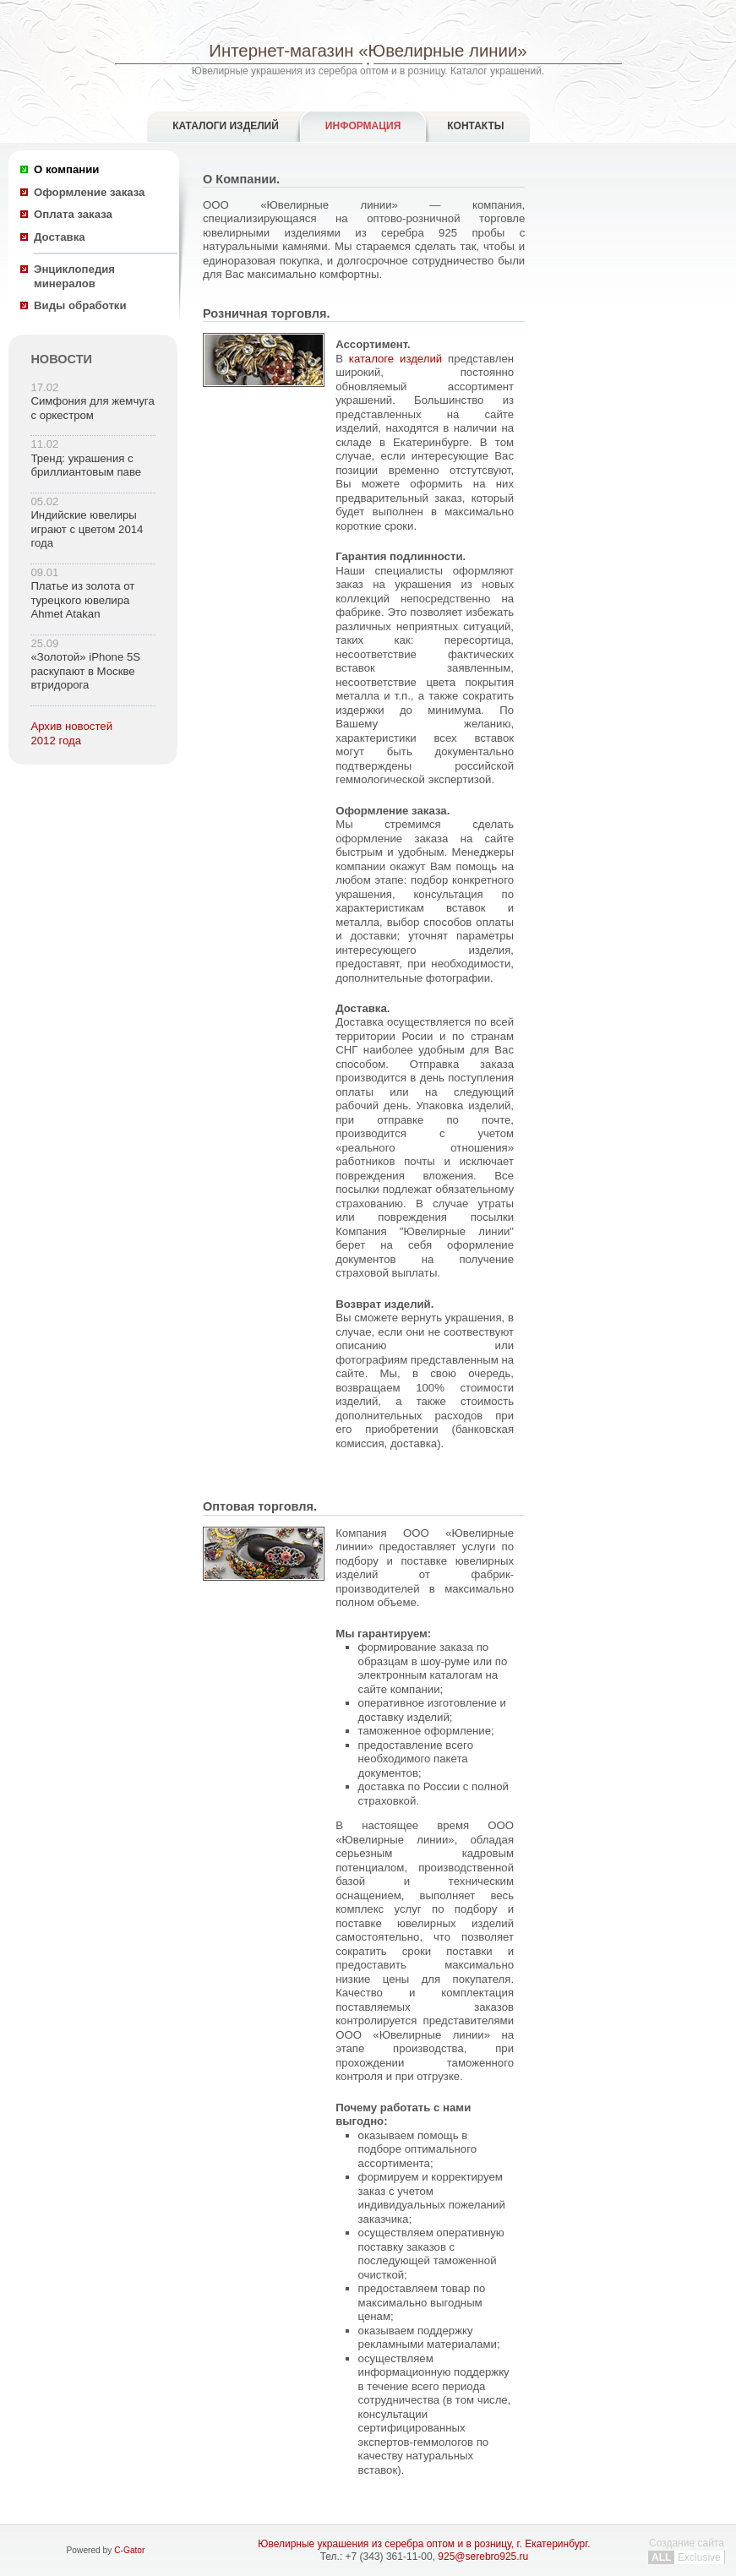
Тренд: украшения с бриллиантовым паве (85, 465)
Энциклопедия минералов (74, 276)
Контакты (475, 126)
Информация (363, 126)
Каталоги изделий (225, 126)
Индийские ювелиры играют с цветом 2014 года (86, 529)
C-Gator (129, 2550)
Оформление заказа (89, 192)
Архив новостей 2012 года (71, 733)
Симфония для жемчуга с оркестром (92, 408)
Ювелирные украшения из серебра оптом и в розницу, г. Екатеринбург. (424, 2544)
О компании (66, 169)
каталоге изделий (395, 358)
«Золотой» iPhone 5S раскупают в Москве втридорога (85, 671)
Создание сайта (686, 2550)
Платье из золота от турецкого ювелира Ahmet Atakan (82, 600)
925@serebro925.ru (483, 2556)
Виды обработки (80, 305)
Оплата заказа (73, 214)
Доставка (59, 237)
